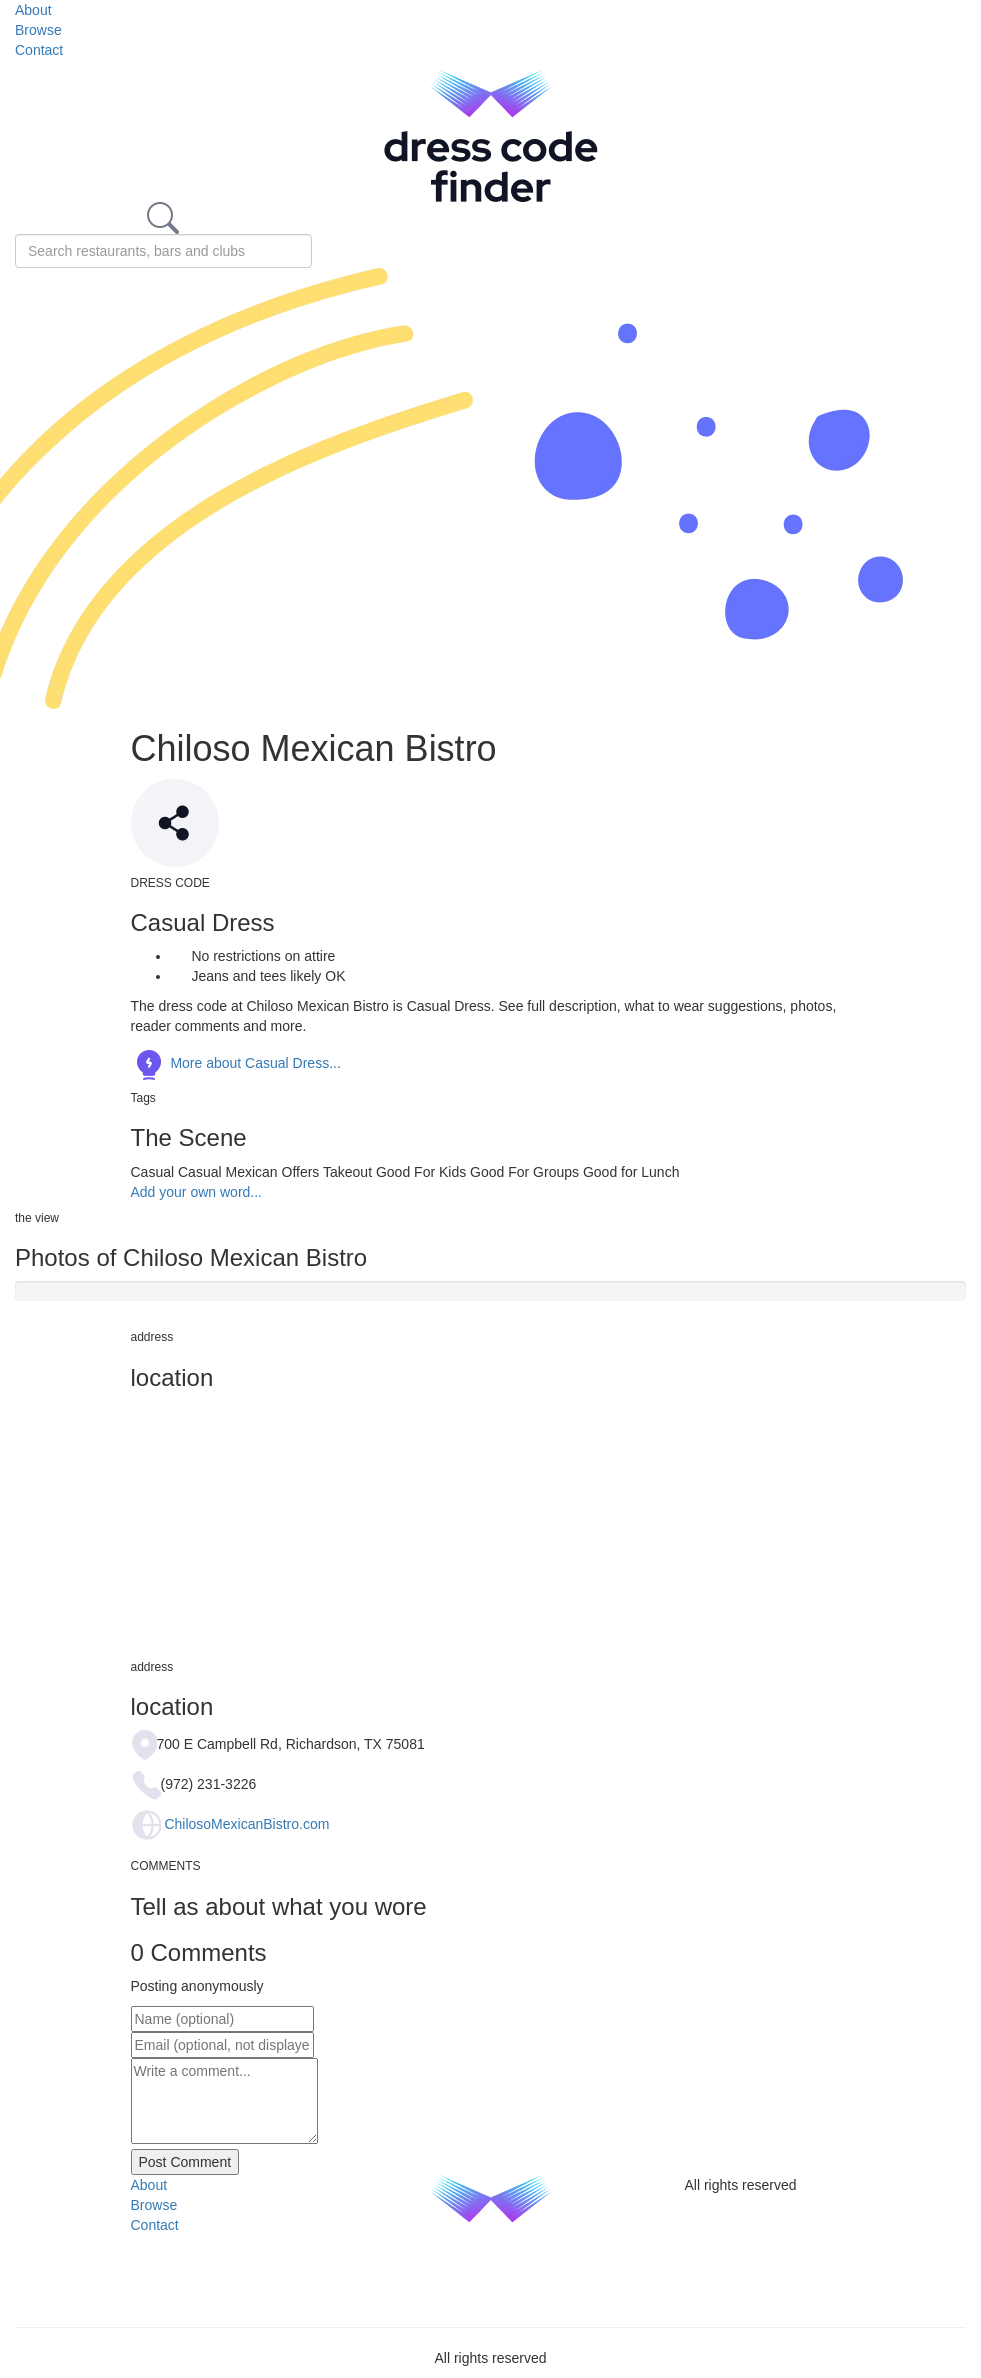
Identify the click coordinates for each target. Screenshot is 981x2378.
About (33, 10)
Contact (39, 50)
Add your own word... (197, 1192)
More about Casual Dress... (236, 1063)
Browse (38, 30)
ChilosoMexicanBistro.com (246, 1824)
